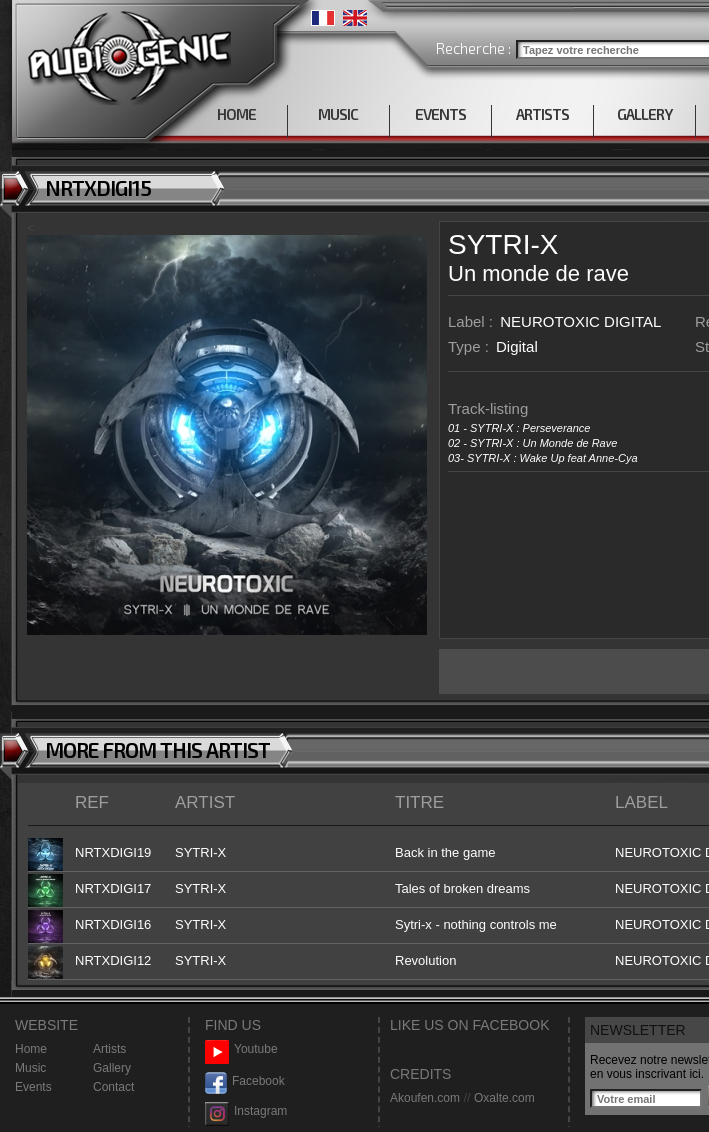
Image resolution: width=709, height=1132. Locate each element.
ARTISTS (542, 114)
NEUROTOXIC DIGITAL (580, 321)
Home (31, 1049)
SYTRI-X (503, 244)
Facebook (245, 1081)
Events (33, 1087)
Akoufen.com (425, 1098)
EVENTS (440, 114)
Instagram (246, 1111)
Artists (109, 1049)
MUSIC (338, 114)
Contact (113, 1087)
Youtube (241, 1049)
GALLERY (644, 114)
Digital (517, 346)
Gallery (112, 1068)
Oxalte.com (504, 1098)
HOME (236, 114)
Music (30, 1068)
